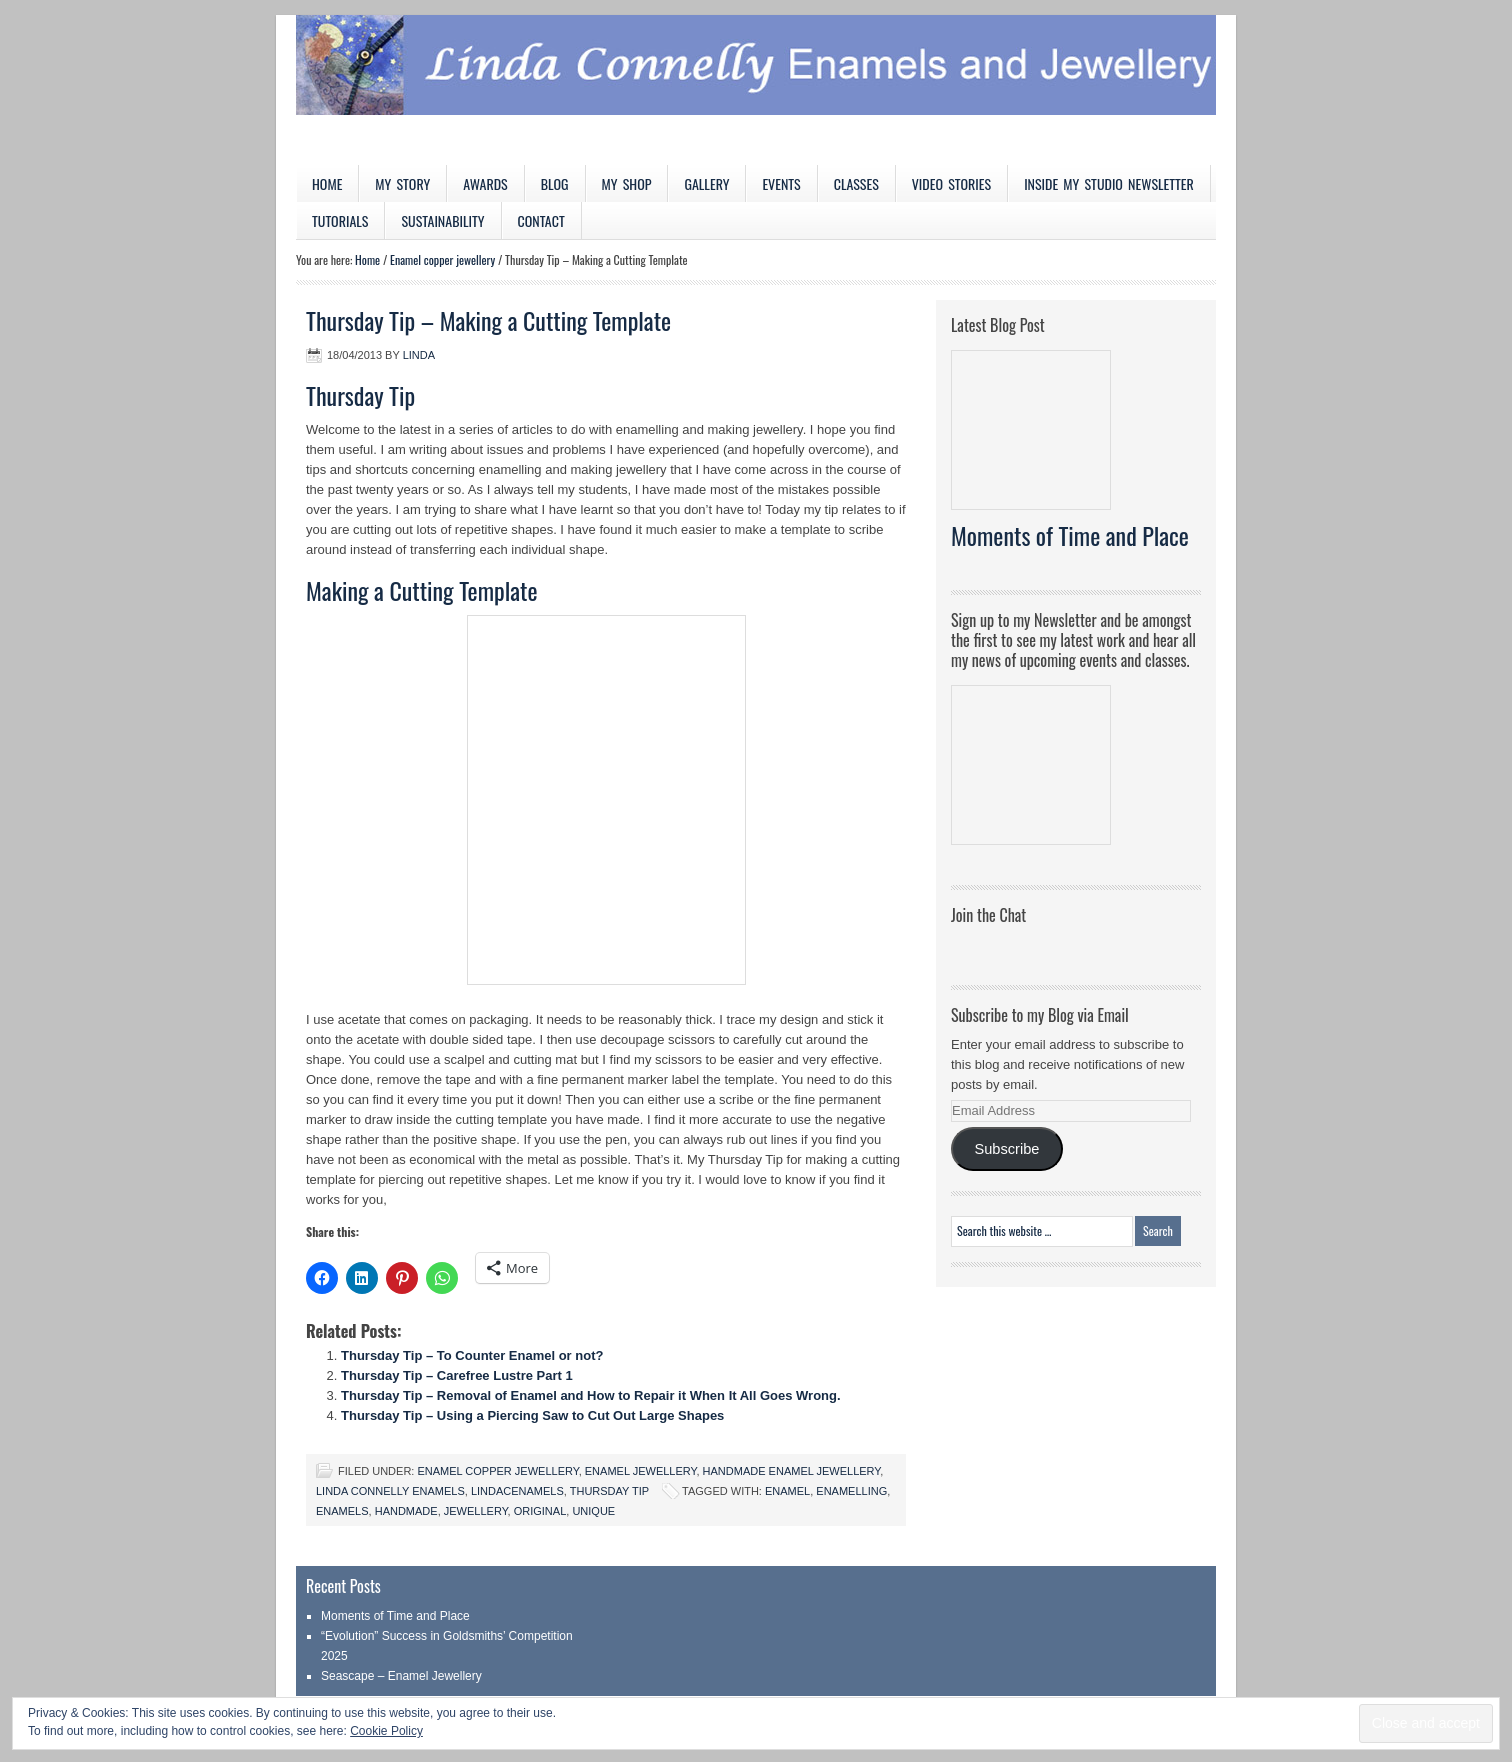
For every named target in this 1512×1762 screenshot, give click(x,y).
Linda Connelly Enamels (390, 1491)
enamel (787, 1491)
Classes (856, 183)
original (540, 1511)
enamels (342, 1511)
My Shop (627, 183)
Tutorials (340, 220)
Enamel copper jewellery (497, 1471)
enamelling (851, 1491)
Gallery (706, 183)
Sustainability (442, 220)
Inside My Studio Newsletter (1109, 183)
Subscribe (1006, 1149)
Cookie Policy (386, 1731)
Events (781, 183)
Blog (555, 183)
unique (593, 1511)
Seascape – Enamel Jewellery (401, 1676)
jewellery (476, 1511)
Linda (419, 355)
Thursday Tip (609, 1491)
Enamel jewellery (641, 1471)
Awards (485, 183)
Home (327, 183)
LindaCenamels (517, 1491)
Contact (541, 220)
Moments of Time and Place (1070, 535)
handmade (406, 1511)
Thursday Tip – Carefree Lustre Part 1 (457, 1375)
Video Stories (951, 183)
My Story (402, 183)
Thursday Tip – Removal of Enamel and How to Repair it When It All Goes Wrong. (591, 1395)
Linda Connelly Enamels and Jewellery (756, 90)
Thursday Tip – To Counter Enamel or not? (472, 1355)
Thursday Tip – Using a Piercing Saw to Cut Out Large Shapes (532, 1415)
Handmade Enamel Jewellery (792, 1471)
